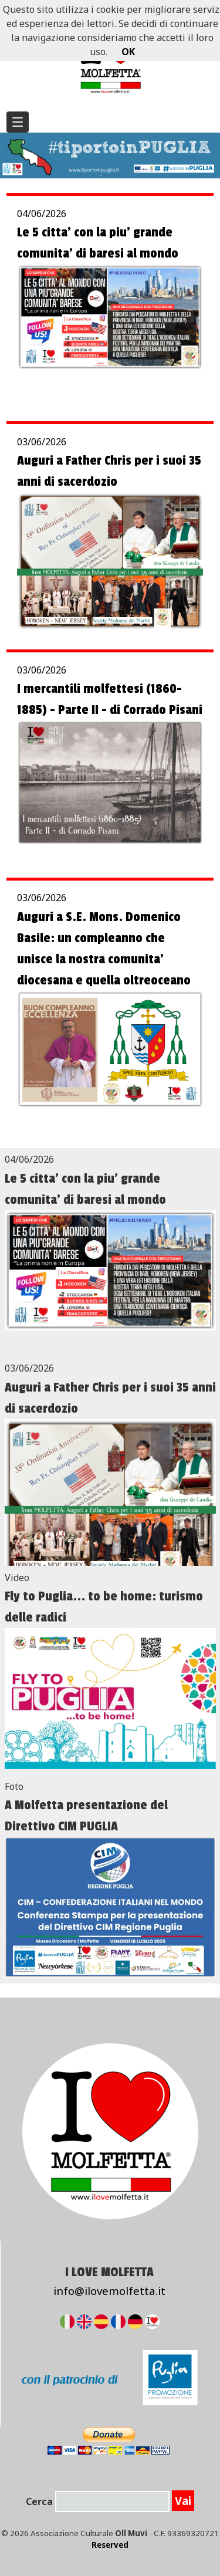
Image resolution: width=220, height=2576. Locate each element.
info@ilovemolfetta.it (109, 2290)
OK (128, 51)
